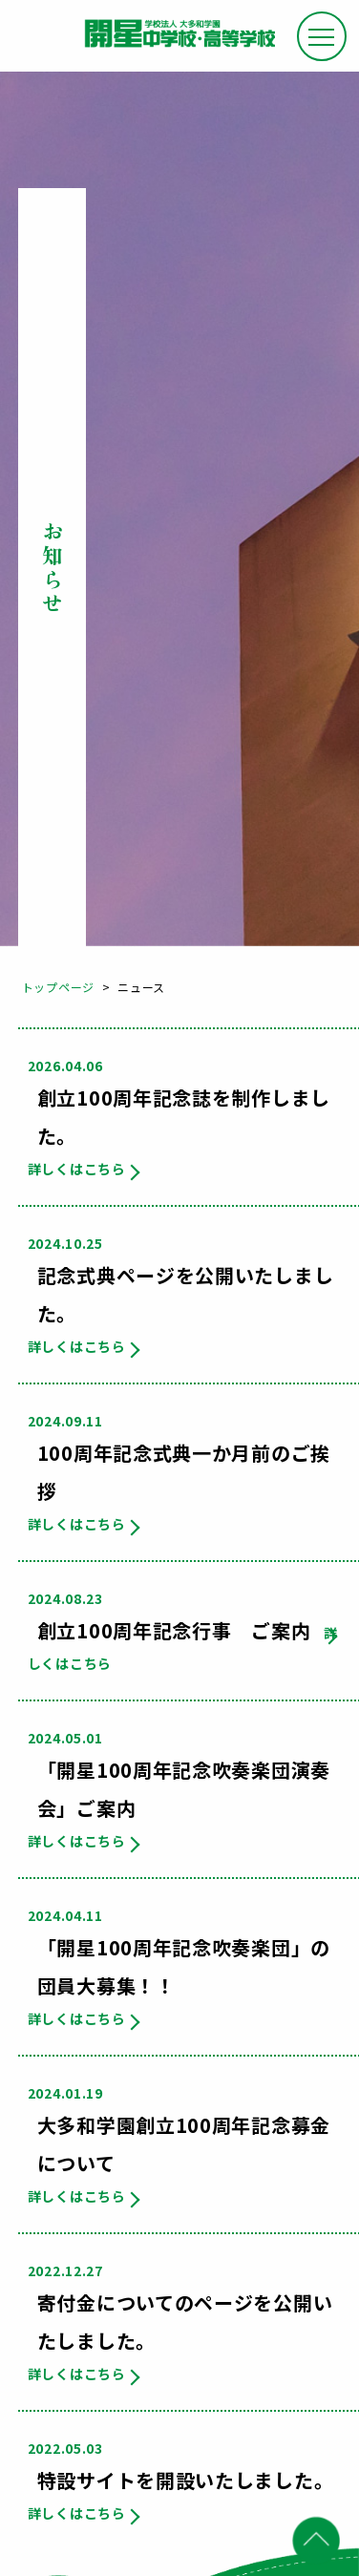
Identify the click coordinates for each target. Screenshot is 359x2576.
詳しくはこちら (77, 1168)
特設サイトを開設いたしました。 (185, 2480)
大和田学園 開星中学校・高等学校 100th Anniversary (179, 39)
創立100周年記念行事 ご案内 (174, 1630)
